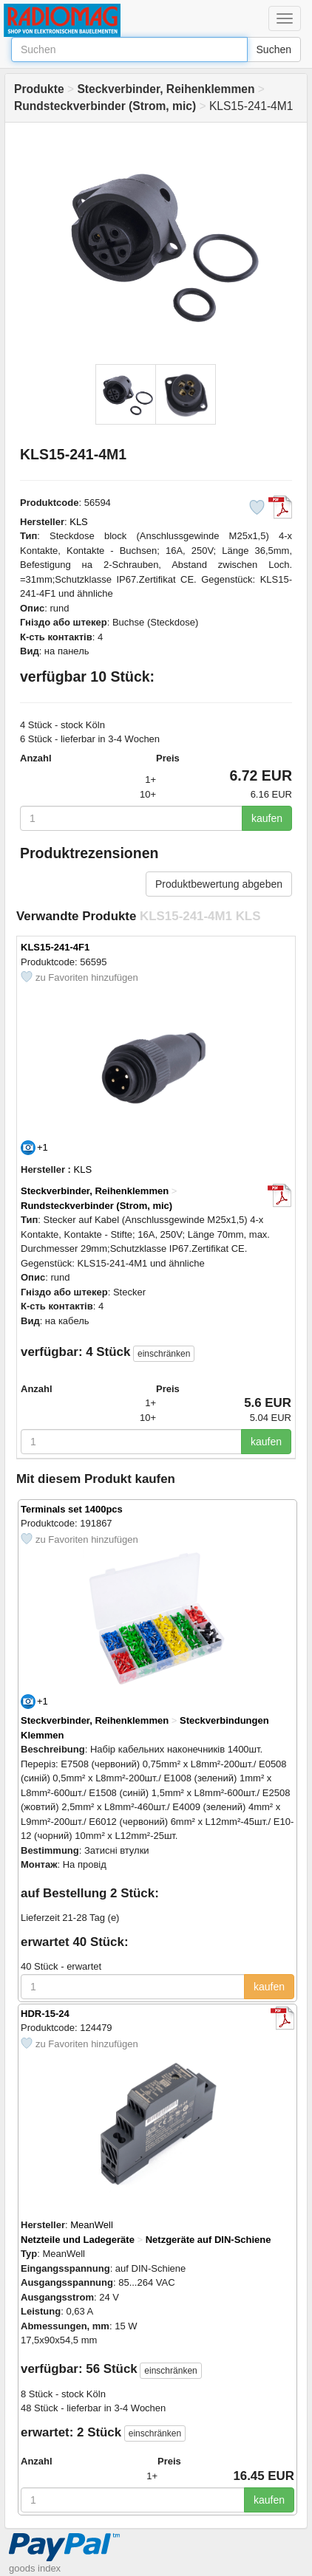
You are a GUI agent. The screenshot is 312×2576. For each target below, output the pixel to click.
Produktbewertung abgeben (218, 884)
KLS (78, 521)
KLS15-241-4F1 (55, 947)
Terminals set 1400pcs (72, 1509)
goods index (35, 2568)
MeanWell (91, 2224)
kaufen (266, 818)
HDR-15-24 (45, 2013)
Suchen (274, 49)
